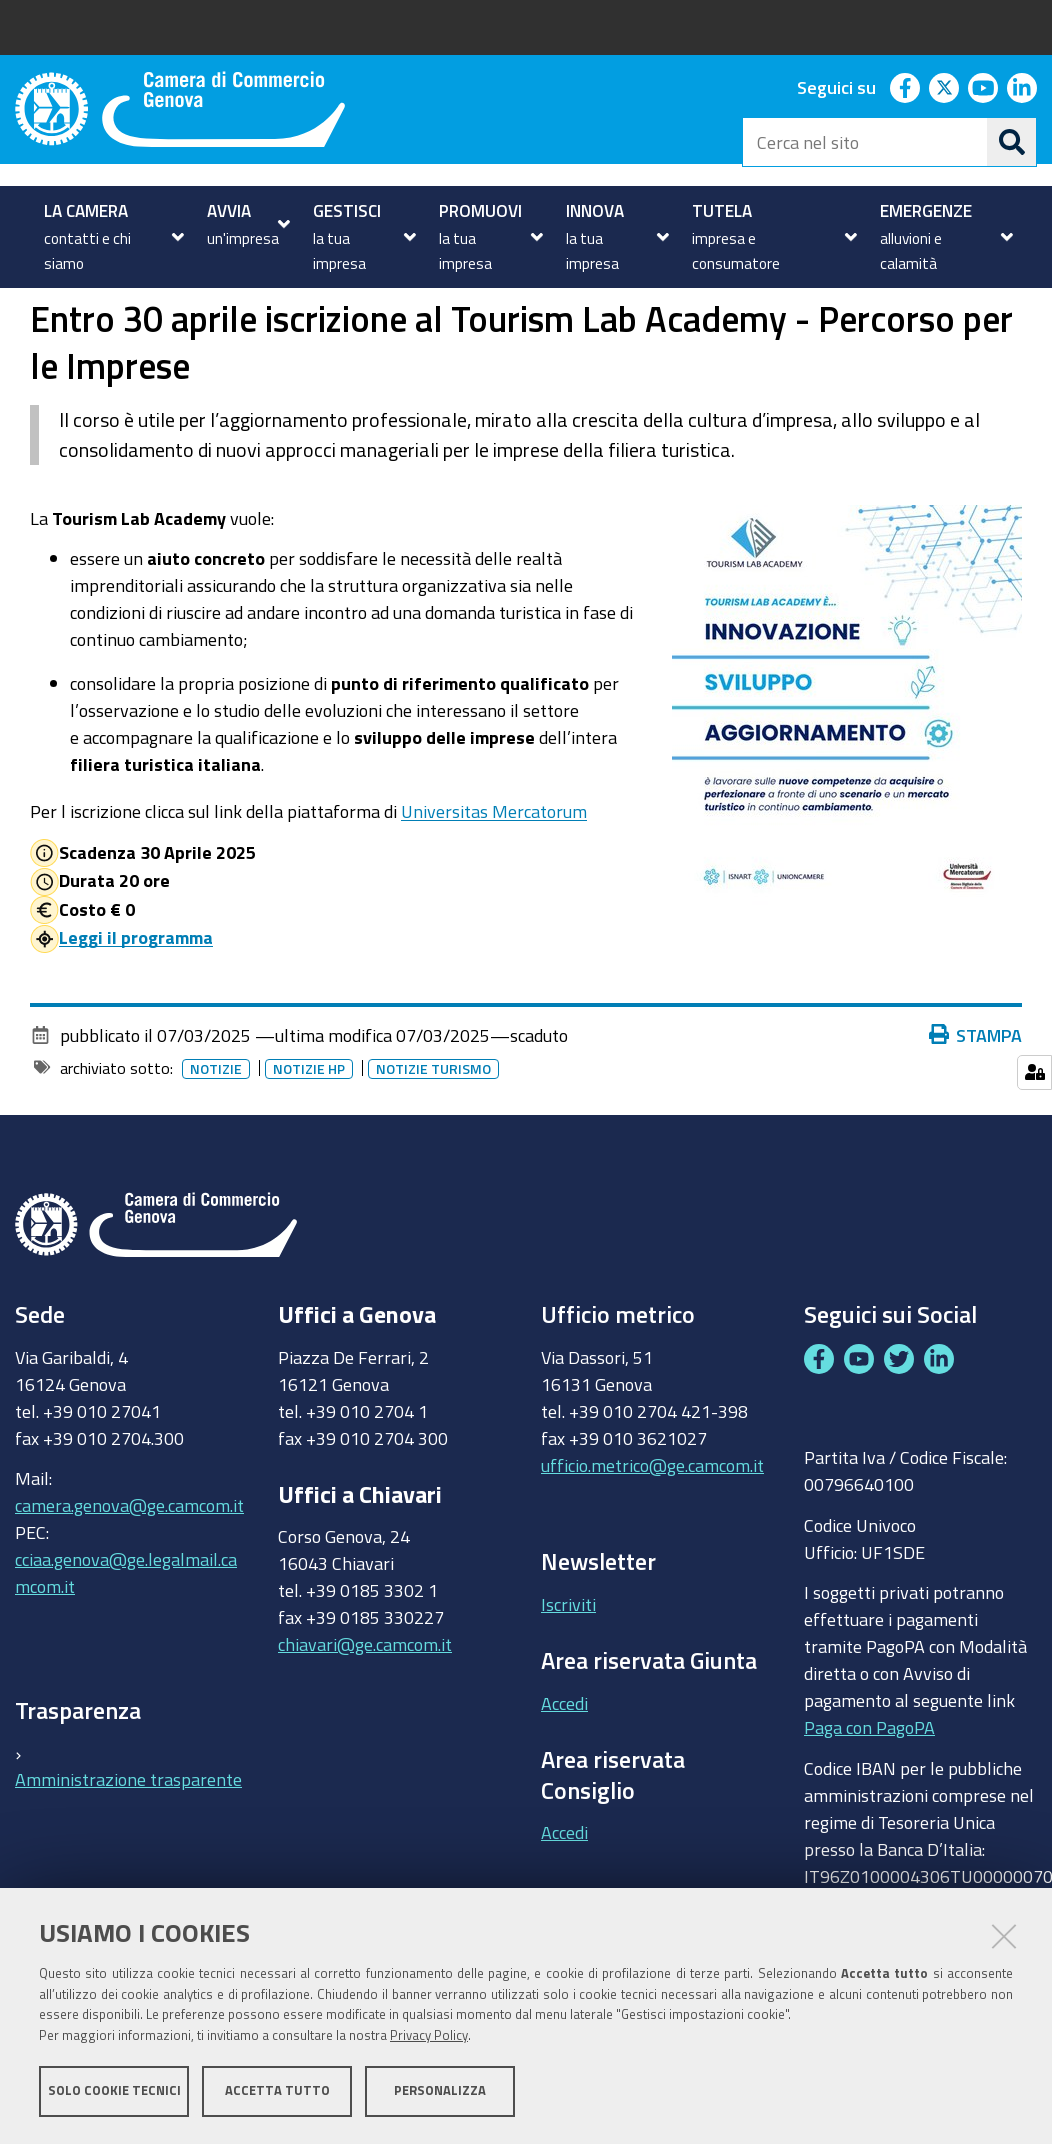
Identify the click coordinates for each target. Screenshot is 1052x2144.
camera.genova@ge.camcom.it (129, 1573)
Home (28, 310)
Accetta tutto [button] (277, 2091)
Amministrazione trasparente (128, 1847)
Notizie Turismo (433, 1136)
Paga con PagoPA (869, 1795)
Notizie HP (309, 1136)
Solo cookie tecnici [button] (114, 2091)
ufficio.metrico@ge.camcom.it (652, 1532)
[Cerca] (1012, 142)
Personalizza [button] (440, 2091)
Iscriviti (568, 1671)
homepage (95, 310)
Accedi (564, 1770)
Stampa (976, 1102)
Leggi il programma (136, 1005)
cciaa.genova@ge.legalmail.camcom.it (126, 1640)
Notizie (193, 310)
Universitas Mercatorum (494, 879)
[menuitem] (111, 237)
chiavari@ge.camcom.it (365, 1712)
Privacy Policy (429, 2036)
